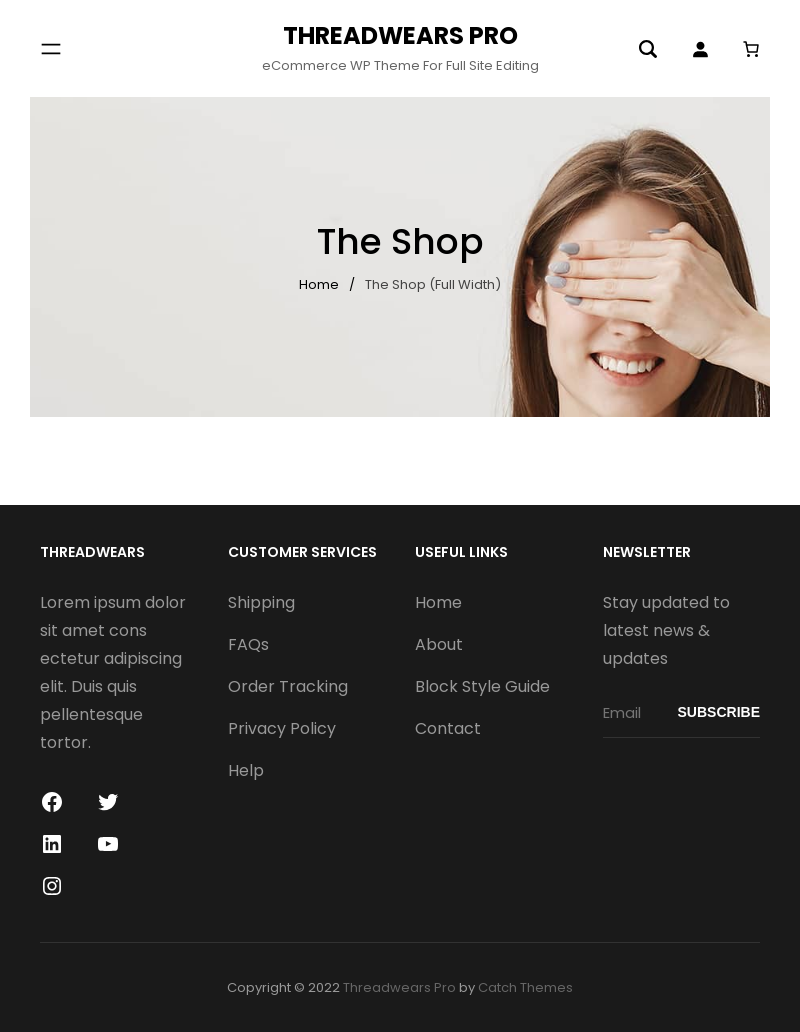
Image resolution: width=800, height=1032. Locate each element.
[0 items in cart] (750, 48)
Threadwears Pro (400, 35)
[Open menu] (51, 49)
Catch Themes (525, 987)
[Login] (700, 49)
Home (319, 284)
